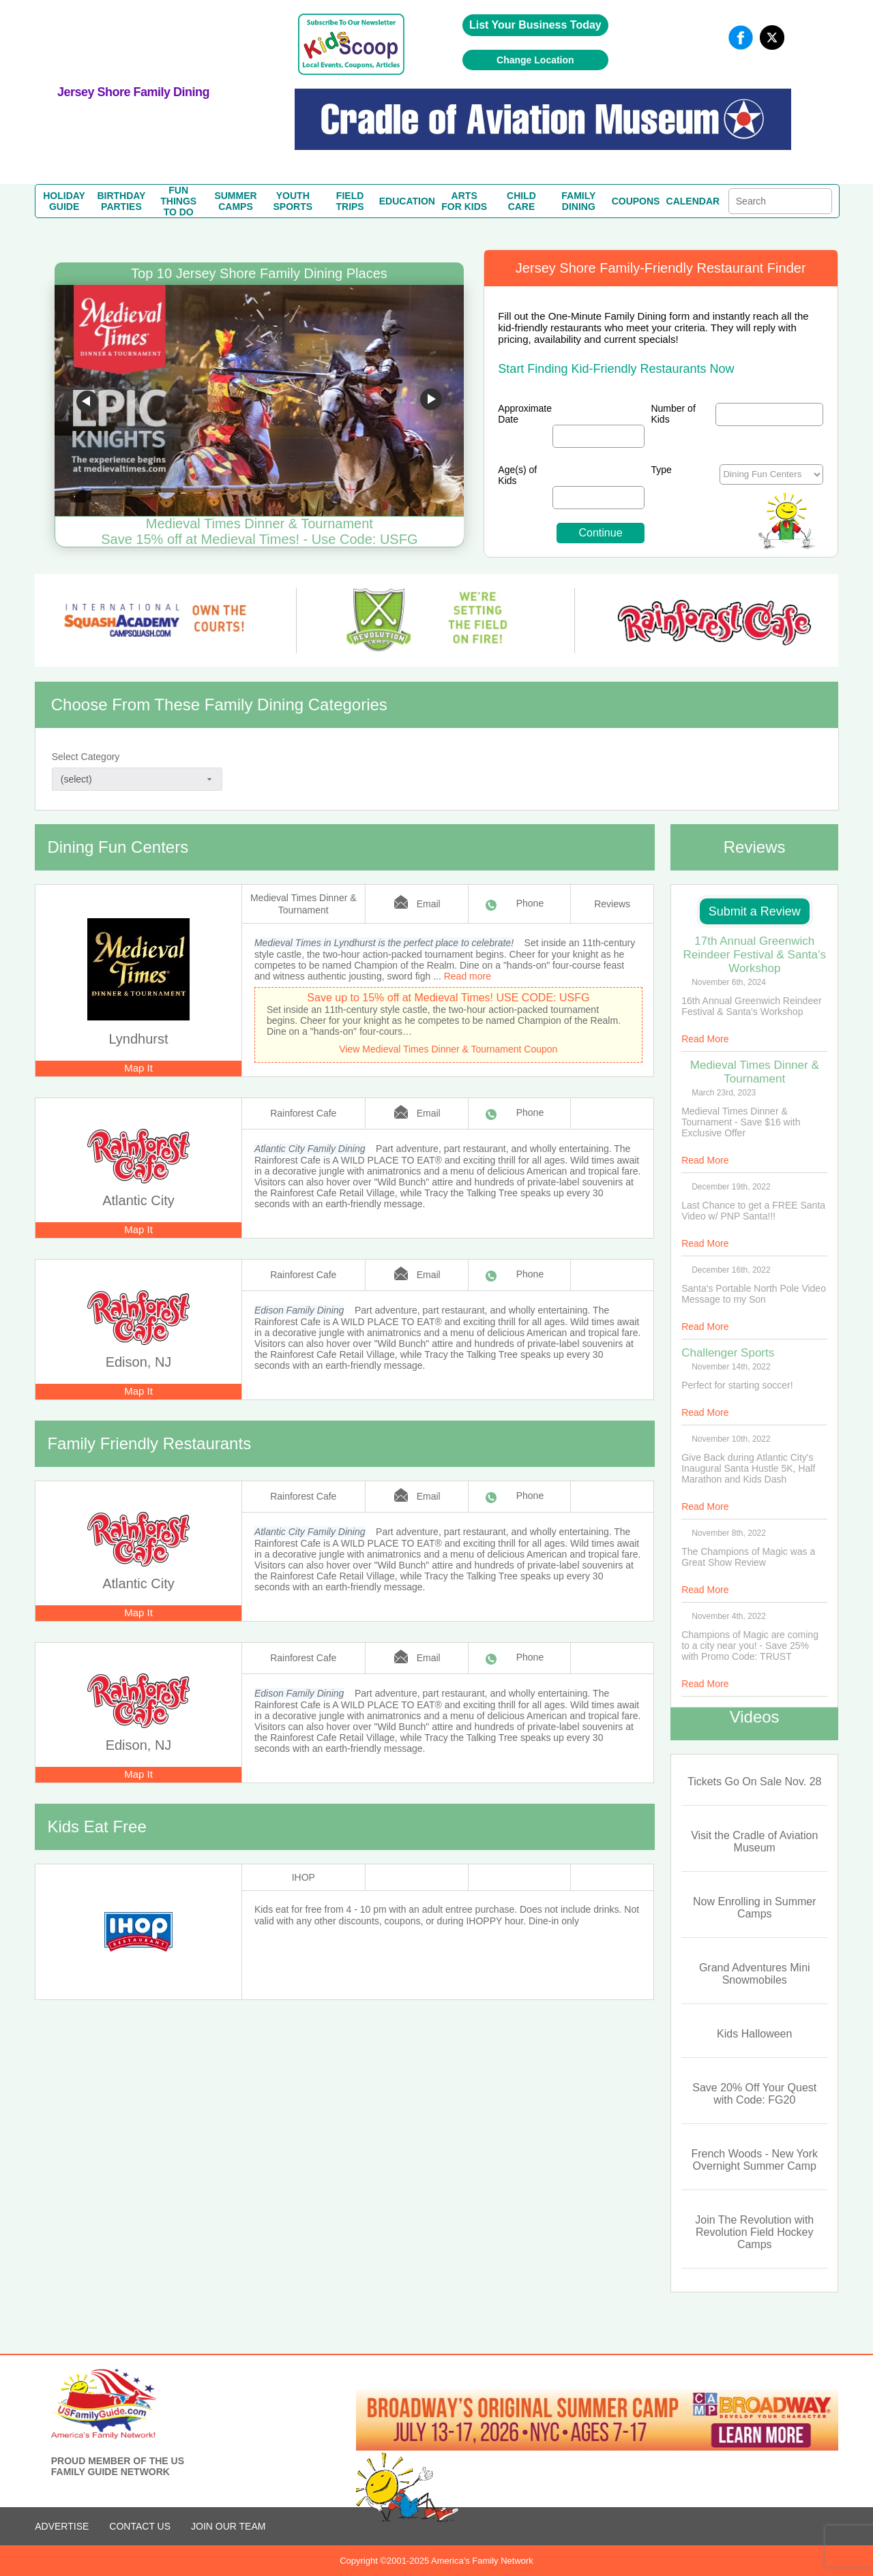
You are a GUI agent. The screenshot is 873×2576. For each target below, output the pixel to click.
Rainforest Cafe (303, 1113)
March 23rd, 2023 (724, 1092)
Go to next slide (431, 401)
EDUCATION (407, 201)
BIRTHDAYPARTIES (121, 201)
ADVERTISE (62, 2526)
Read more (467, 976)
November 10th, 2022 (731, 1439)
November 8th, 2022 (729, 1533)
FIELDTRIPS (350, 201)
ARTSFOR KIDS (464, 201)
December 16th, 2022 (731, 1270)
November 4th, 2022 (729, 1616)
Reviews (612, 903)
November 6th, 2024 (729, 982)
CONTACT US (140, 2526)
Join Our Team (228, 2526)
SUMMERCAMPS (235, 201)
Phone (530, 903)
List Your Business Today (535, 25)
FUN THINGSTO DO (178, 201)
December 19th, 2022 (731, 1187)
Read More (704, 1038)
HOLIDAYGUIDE (64, 201)
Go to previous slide (87, 401)
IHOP (303, 1877)
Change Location (535, 60)
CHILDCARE (521, 201)
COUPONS (636, 201)
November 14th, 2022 (731, 1367)
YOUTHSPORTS (293, 201)
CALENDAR (693, 201)
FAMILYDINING (578, 201)
